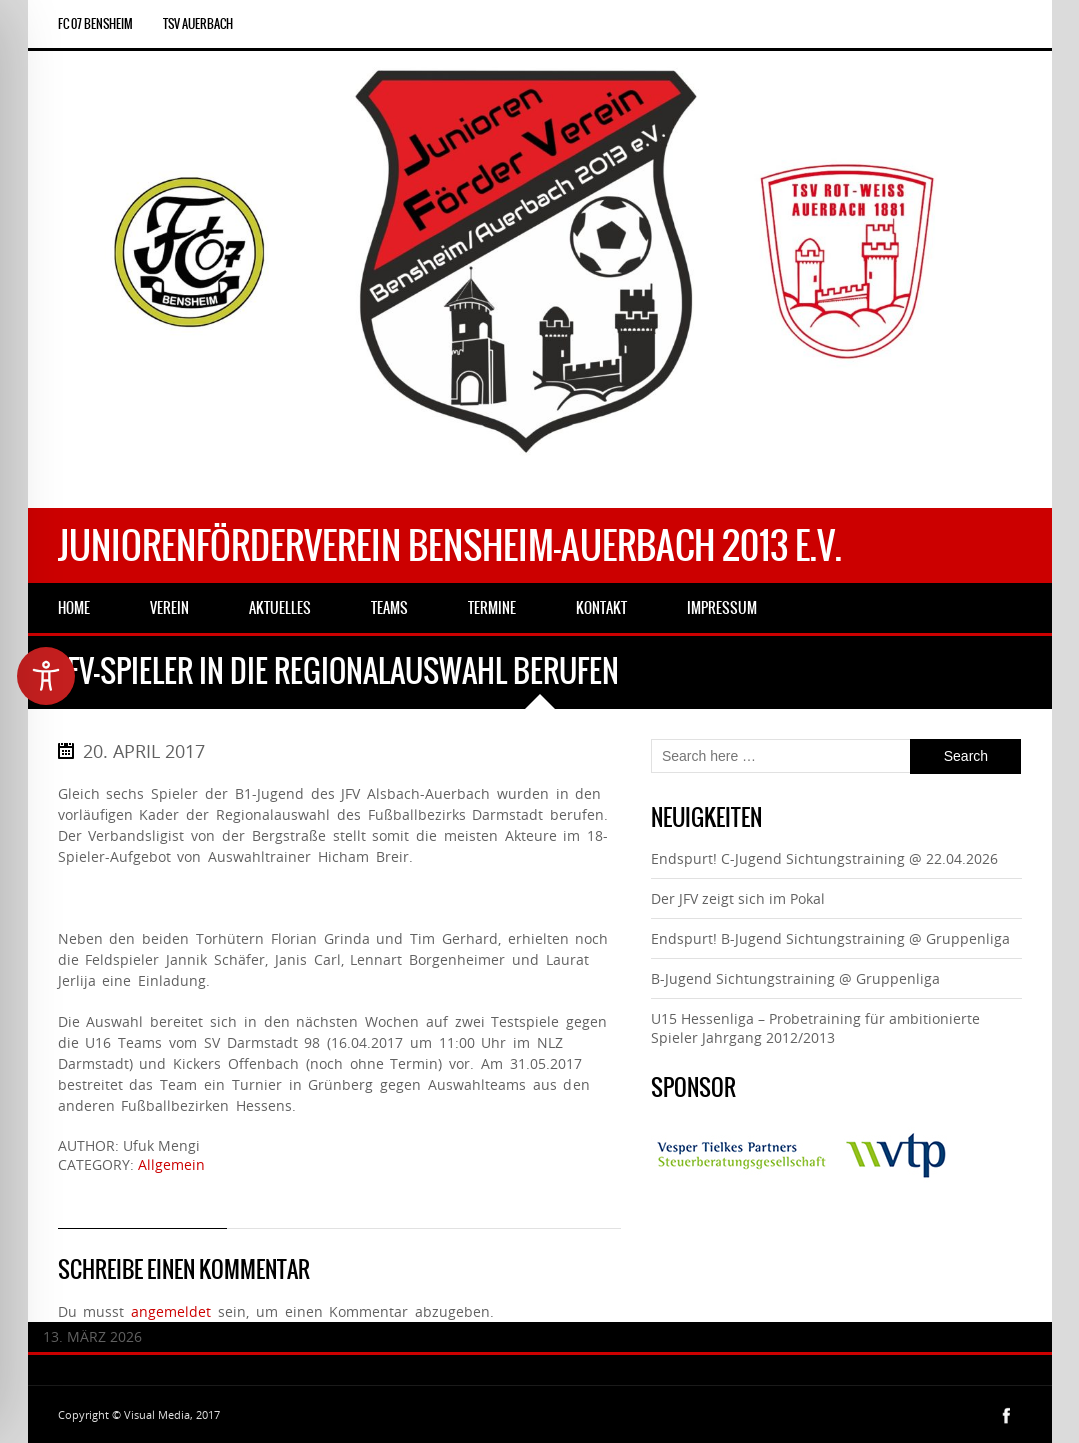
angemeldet (171, 1311)
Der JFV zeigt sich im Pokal (738, 898)
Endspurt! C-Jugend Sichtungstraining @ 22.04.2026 (824, 858)
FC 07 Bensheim (95, 24)
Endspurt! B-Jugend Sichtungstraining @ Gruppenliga (830, 938)
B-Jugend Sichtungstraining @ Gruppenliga (795, 978)
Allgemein (171, 1164)
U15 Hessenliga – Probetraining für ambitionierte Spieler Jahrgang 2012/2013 (815, 1028)
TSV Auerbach (198, 24)
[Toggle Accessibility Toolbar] (46, 676)
